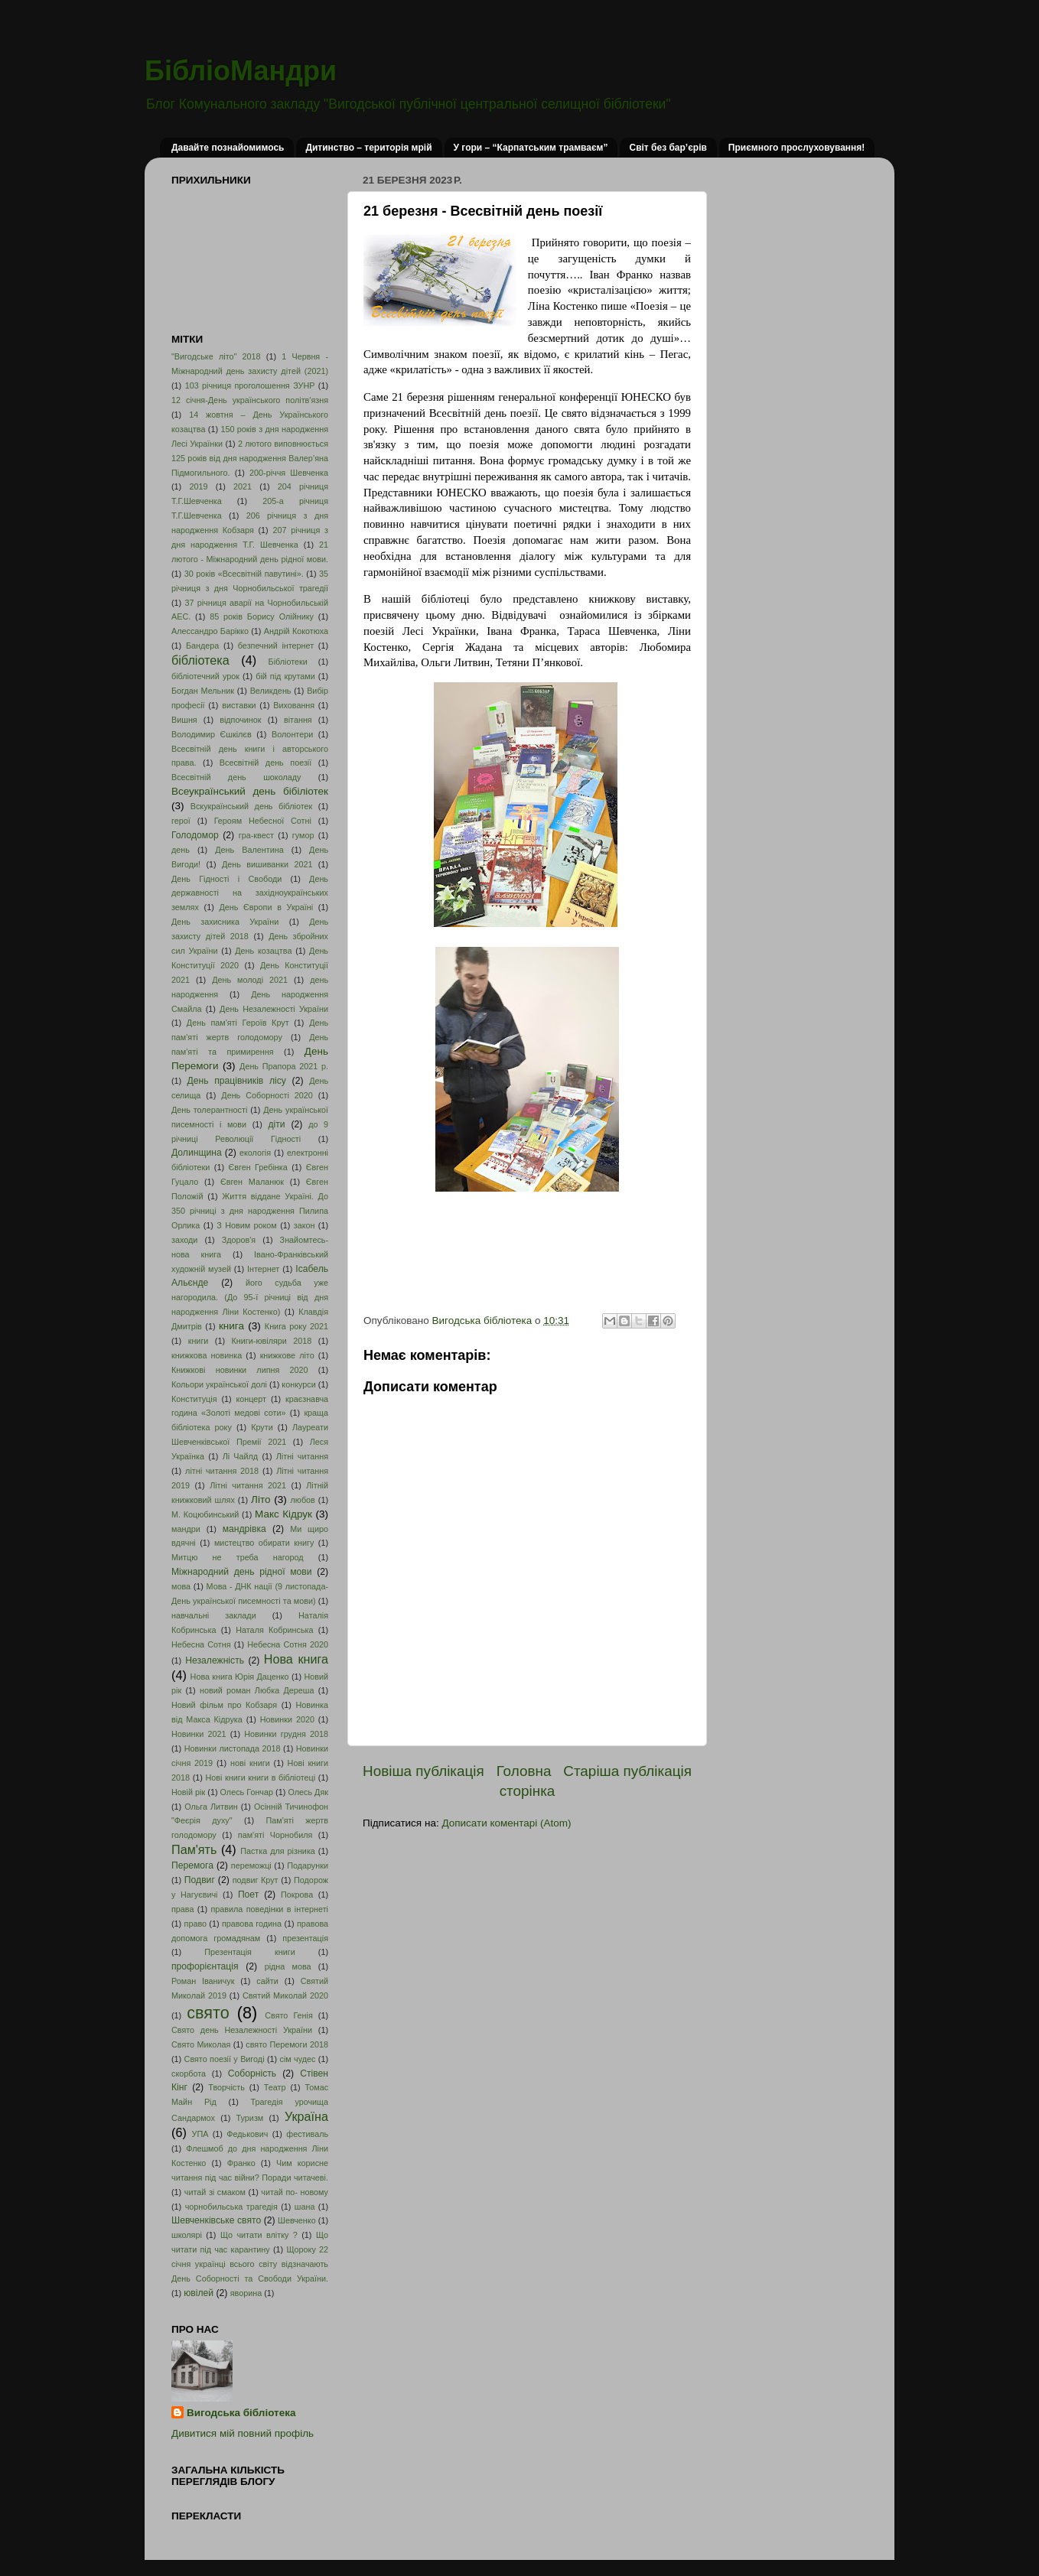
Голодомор (195, 835)
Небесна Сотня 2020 (287, 1644)
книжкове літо (287, 1355)
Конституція (194, 1398)
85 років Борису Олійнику (262, 616)
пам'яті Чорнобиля (275, 1834)
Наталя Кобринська (274, 1629)
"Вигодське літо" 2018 (216, 356)
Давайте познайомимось (227, 147)
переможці (251, 1865)
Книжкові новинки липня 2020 (239, 1369)
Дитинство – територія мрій (368, 147)
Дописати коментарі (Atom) (506, 1823)
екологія (255, 1152)
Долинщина (196, 1152)
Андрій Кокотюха (296, 631)
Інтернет (263, 1268)
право (195, 1923)
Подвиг (199, 1880)
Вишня (184, 719)
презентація (305, 1938)
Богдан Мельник (202, 690)
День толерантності (209, 1109)
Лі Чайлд (241, 1456)
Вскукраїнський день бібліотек (252, 806)
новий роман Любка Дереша (257, 1690)
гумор (303, 835)
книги (198, 1340)
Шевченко (297, 2220)
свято (208, 2012)
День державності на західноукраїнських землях (249, 893)
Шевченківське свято (216, 2220)
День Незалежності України (274, 1008)
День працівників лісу (236, 1080)
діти (276, 1124)
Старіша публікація (627, 1771)
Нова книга (296, 1659)
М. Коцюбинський (205, 1514)
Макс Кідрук (283, 1514)
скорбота (188, 2073)
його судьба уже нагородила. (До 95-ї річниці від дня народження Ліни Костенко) (249, 1297)
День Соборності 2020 (267, 1095)
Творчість (226, 2087)
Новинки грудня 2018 (286, 1733)
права (182, 1909)
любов (302, 1499)
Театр (275, 2087)
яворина (246, 2293)
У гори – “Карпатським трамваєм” (531, 147)
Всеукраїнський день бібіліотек (249, 791)
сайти (267, 1981)
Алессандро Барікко (210, 631)
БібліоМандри (241, 70)
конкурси (298, 1384)
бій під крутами (285, 676)
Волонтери (292, 734)
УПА (200, 2134)
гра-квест (256, 835)
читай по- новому (294, 2192)
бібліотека (200, 660)
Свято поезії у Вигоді (224, 2059)
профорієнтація (205, 1966)
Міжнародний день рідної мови (241, 1571)
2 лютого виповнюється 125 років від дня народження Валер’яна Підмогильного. (249, 458)
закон (304, 1225)
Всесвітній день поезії (265, 762)
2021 (242, 486)
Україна (306, 2116)
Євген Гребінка (257, 1167)
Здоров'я (239, 1239)
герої (181, 820)
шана (305, 2206)
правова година (252, 1923)
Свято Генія (289, 2015)
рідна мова (288, 1966)
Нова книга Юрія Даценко (240, 1676)
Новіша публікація (423, 1771)
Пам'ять (194, 1849)
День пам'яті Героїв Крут (238, 1022)
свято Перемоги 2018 (287, 2044)
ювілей (198, 2293)
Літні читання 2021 (248, 1485)
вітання (298, 719)
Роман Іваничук (202, 1981)
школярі (186, 2234)
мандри (185, 1529)
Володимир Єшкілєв (211, 734)
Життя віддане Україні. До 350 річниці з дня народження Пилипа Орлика (249, 1211)
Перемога (192, 1865)
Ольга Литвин (211, 1806)
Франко (241, 2163)
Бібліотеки (288, 661)
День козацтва (263, 950)
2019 (198, 486)
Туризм (250, 2117)
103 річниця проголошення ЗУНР (250, 385)
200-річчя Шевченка (288, 472)
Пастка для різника (277, 1851)
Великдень (271, 690)
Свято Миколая (200, 2044)
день (180, 849)
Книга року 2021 (296, 1326)
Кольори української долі (219, 1384)
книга (231, 1326)
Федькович (247, 2134)
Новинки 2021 (198, 1733)
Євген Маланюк (252, 1181)
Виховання (293, 705)
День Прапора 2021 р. (283, 1066)
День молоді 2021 (250, 979)
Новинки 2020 (287, 1719)
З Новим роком (247, 1225)
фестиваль (307, 2134)
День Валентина (249, 849)
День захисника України (224, 921)
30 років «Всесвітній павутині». (244, 573)
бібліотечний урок (205, 676)
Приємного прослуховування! (796, 147)
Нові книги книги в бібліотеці (260, 1777)
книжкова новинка (206, 1355)
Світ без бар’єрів (667, 147)
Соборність (252, 2073)
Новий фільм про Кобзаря (224, 1704)
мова (181, 1586)
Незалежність (214, 1660)
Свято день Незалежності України (241, 2029)
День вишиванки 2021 (267, 864)
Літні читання (302, 1456)
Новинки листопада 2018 (232, 1748)
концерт (251, 1398)
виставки (239, 705)
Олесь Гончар (246, 1792)
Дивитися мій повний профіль (242, 2433)
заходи (184, 1239)
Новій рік (188, 1792)
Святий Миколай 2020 (285, 1995)
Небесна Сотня (201, 1644)
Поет (248, 1894)
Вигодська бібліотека (241, 2412)
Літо (260, 1499)
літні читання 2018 (222, 1470)
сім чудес (297, 2059)
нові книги (250, 1763)
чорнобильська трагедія (231, 2206)
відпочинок (240, 719)
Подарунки (307, 1865)
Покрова (297, 1894)
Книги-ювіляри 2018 (272, 1340)
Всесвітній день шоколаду (236, 777)
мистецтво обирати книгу (264, 1542)
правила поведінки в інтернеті (269, 1909)
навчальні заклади (213, 1615)
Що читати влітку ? (259, 2234)
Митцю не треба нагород (237, 1557)
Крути (262, 1427)
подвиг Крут (255, 1880)
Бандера (202, 645)
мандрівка (244, 1529)
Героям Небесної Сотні (262, 820)
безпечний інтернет (276, 645)
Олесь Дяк (308, 1792)
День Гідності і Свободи (226, 878)
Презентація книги (249, 1951)
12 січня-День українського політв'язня (249, 400)
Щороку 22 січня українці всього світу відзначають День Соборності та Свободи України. (249, 2264)
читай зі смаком (215, 2192)
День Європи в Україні (266, 907)
